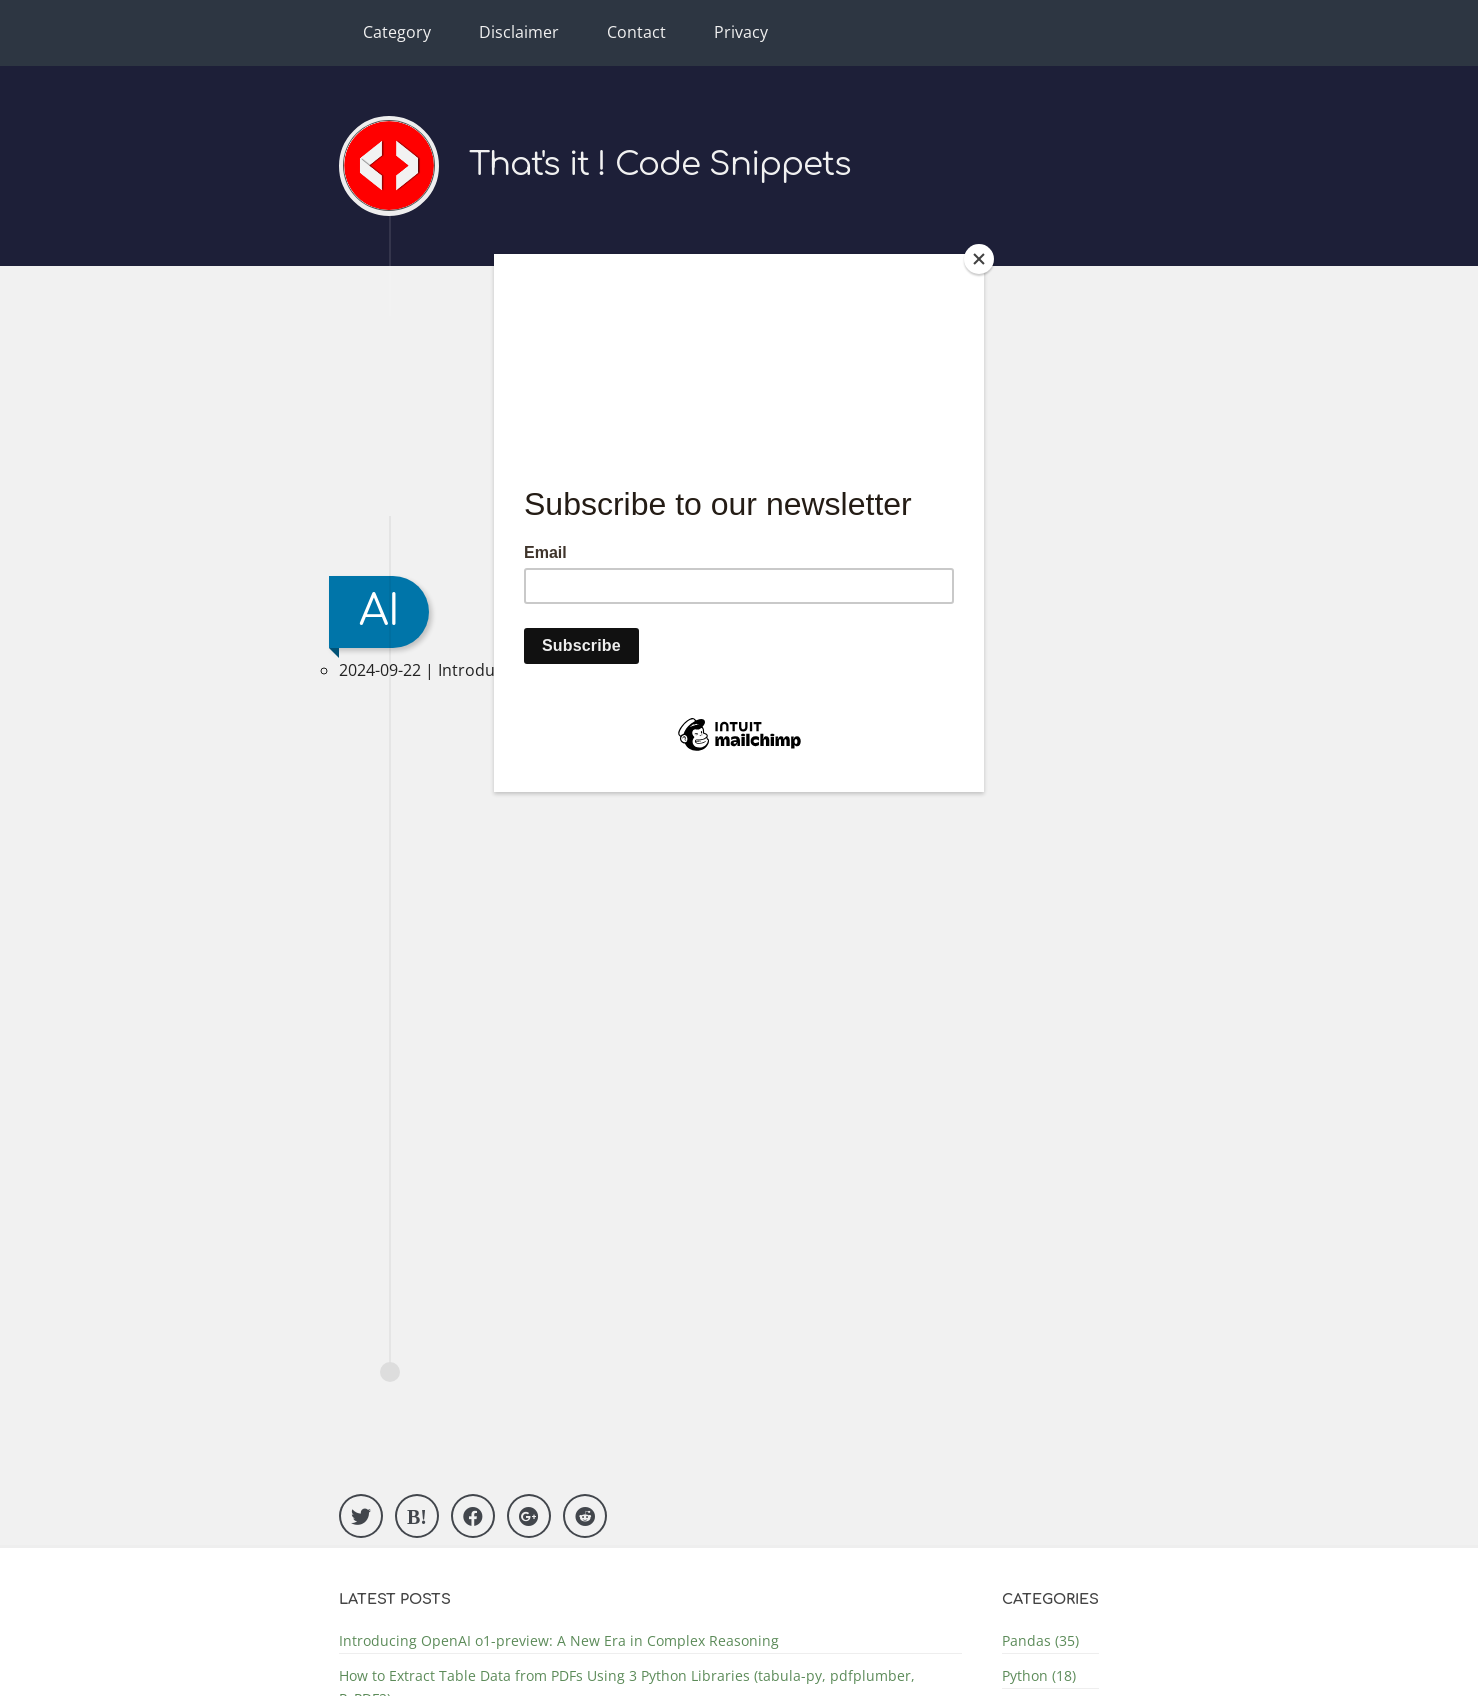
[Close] (979, 259)
